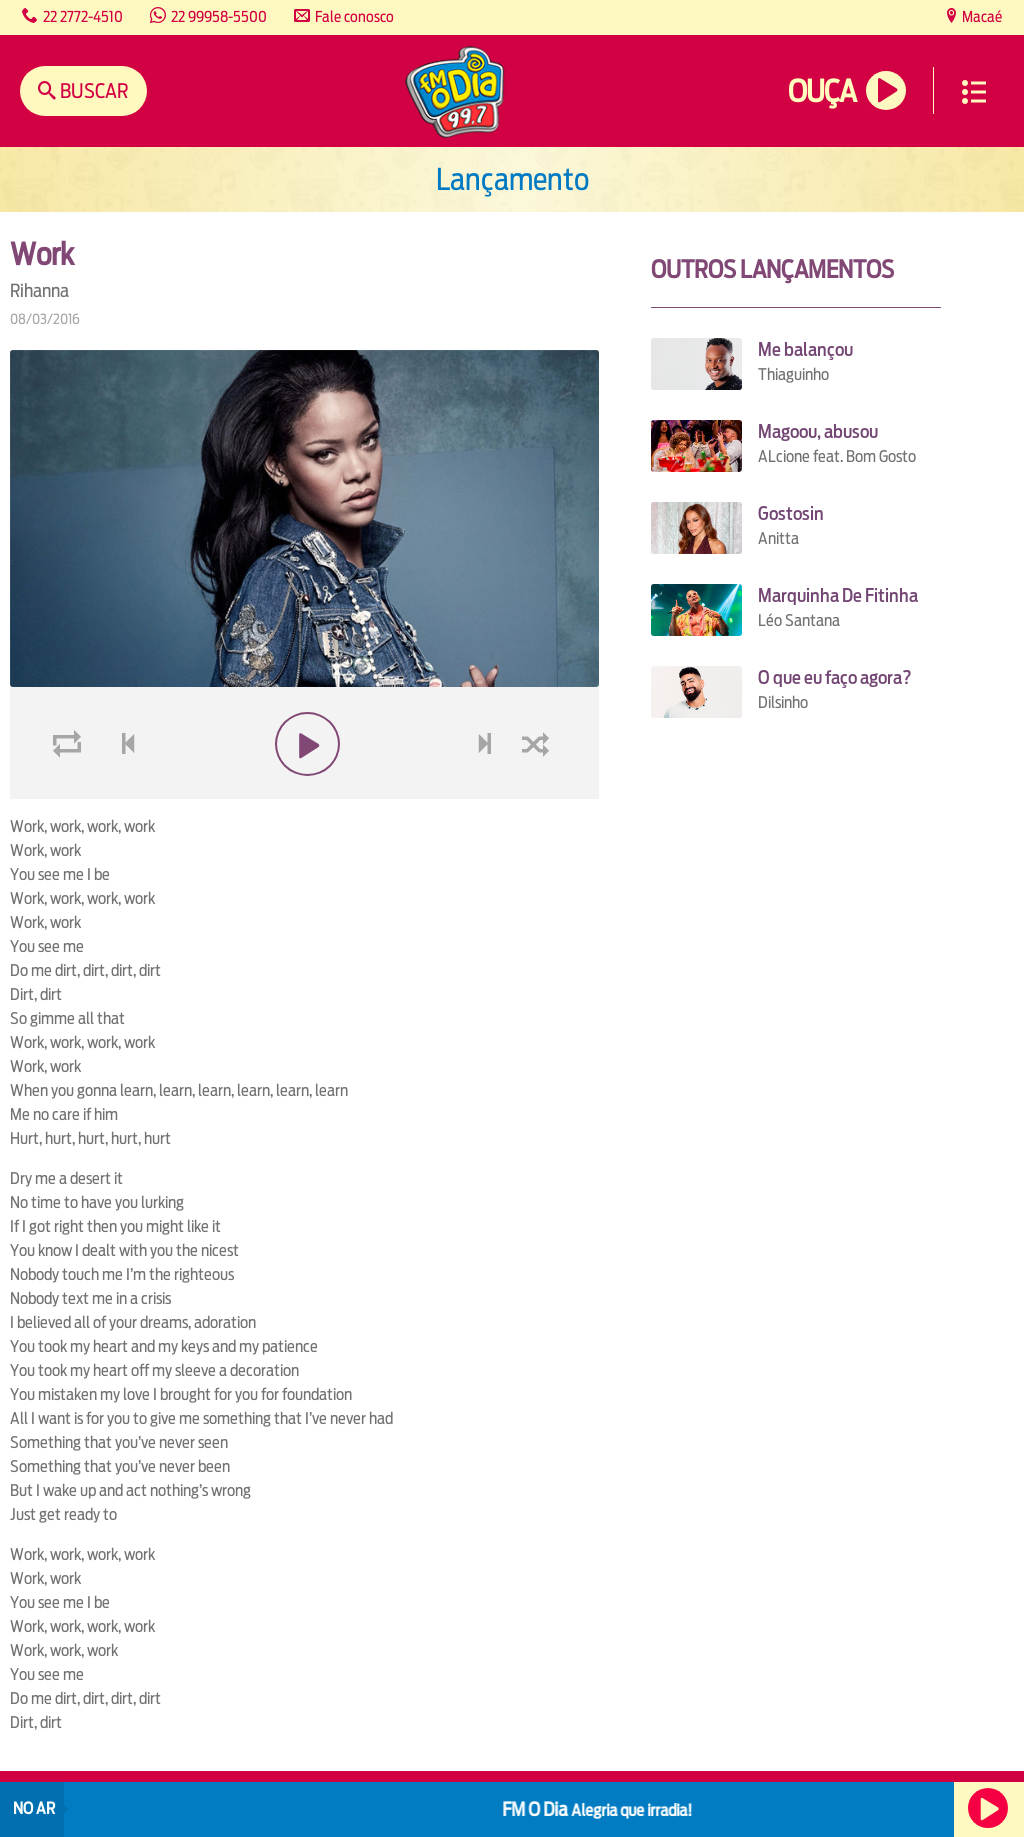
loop (70, 791)
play (304, 791)
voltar (122, 791)
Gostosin (791, 513)
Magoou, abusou (818, 431)
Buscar (92, 90)
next (487, 791)
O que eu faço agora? (835, 677)
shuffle (539, 791)
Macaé (980, 16)
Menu (974, 92)
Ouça (822, 91)
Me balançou (805, 349)
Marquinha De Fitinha (838, 595)
